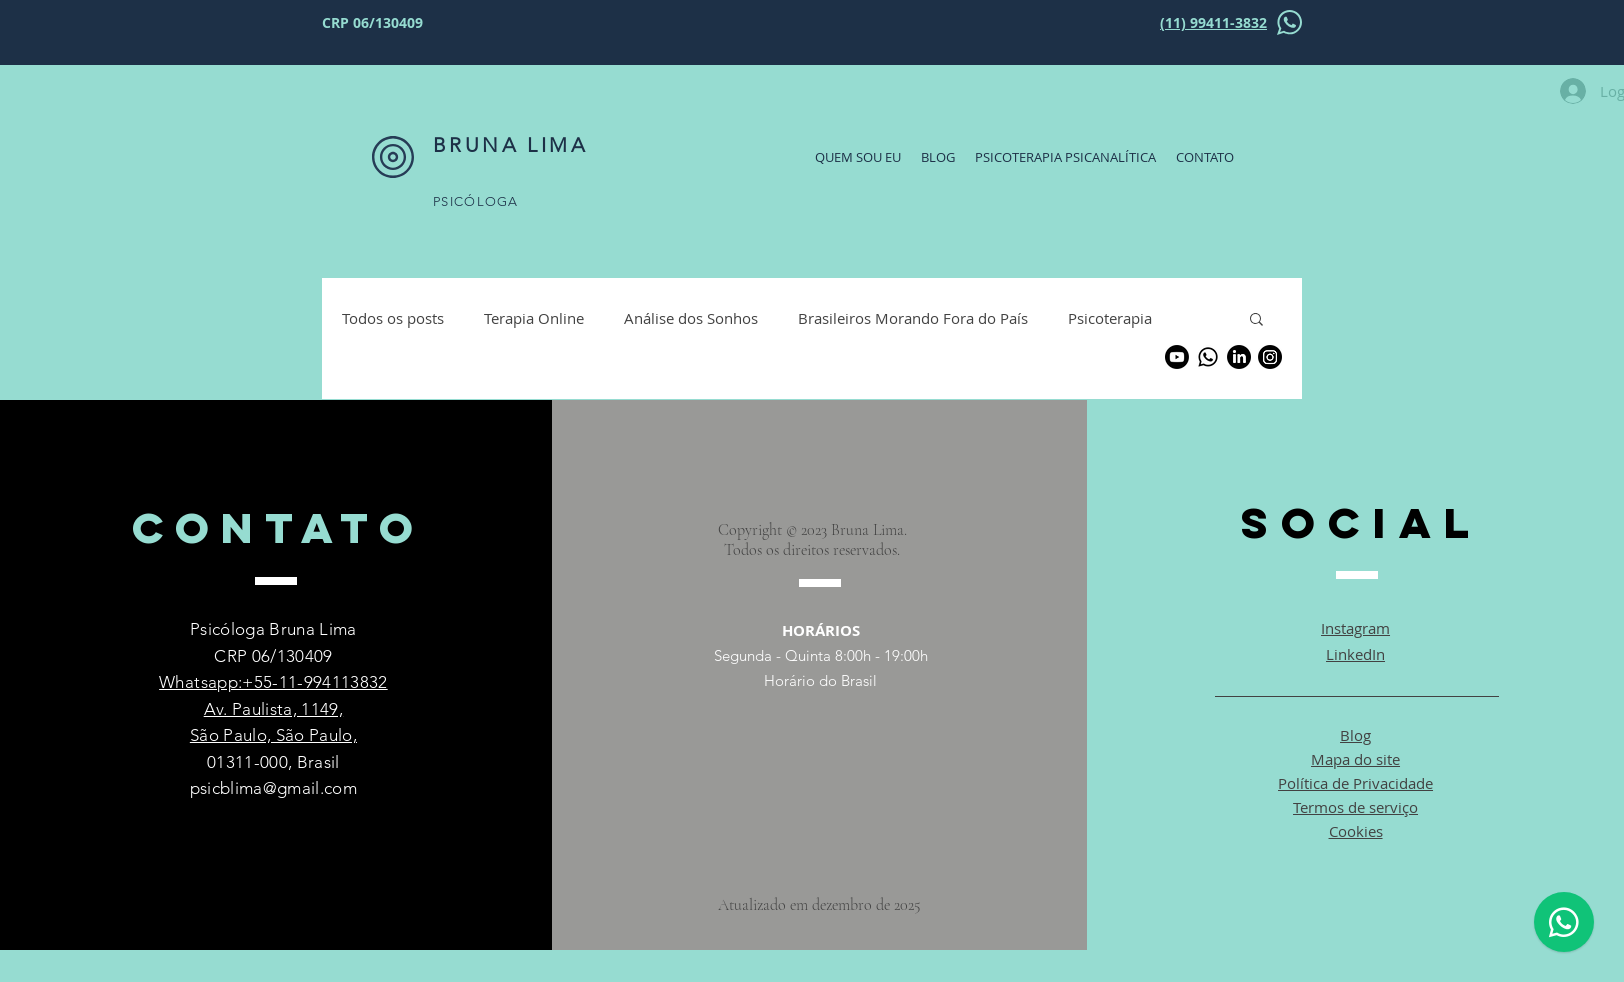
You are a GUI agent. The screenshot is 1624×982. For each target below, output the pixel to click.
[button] (1256, 320)
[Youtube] (1177, 357)
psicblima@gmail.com (273, 788)
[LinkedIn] (1239, 357)
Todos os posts (393, 318)
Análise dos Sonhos (691, 318)
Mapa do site (1355, 759)
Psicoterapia (1110, 318)
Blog (1355, 735)
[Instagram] (1270, 357)
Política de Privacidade (1355, 783)
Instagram (1355, 628)
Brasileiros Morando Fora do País (913, 318)
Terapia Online (534, 318)
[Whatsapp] (1208, 357)
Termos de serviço (1355, 807)
